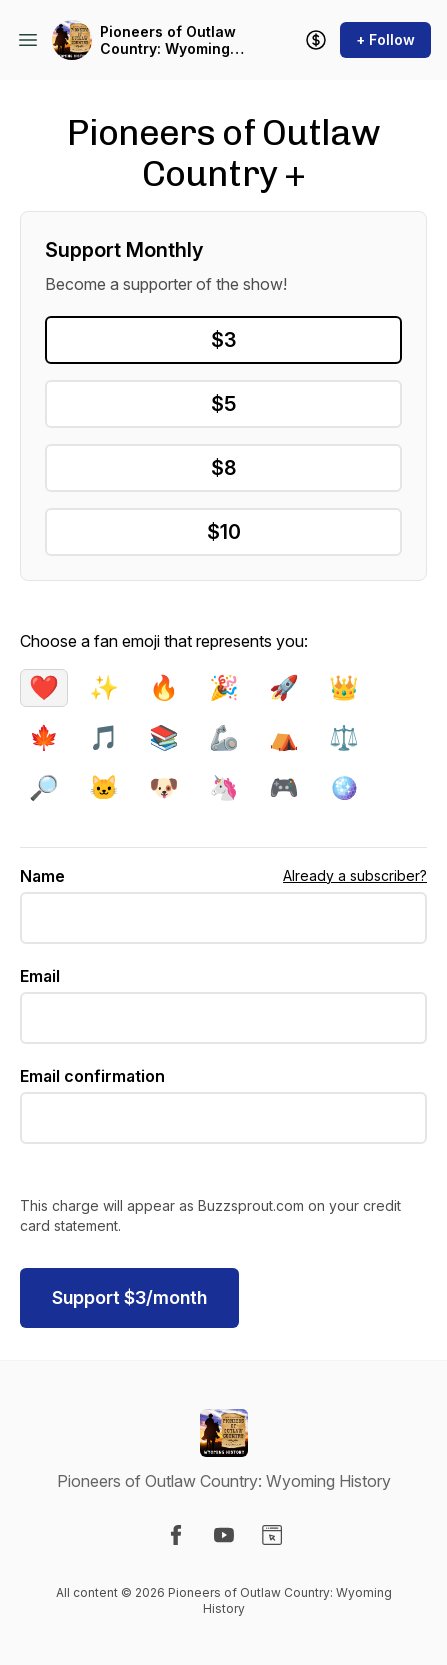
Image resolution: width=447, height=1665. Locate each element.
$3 (223, 340)
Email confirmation (92, 1076)
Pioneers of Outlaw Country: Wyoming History (168, 40)
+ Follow (385, 39)
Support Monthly (124, 250)
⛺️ (284, 737)
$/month (129, 1297)
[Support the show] (316, 40)
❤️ (44, 687)
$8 (223, 468)
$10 (224, 532)
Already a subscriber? (355, 875)
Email (40, 976)
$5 (223, 404)
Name (42, 876)
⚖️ (344, 737)
